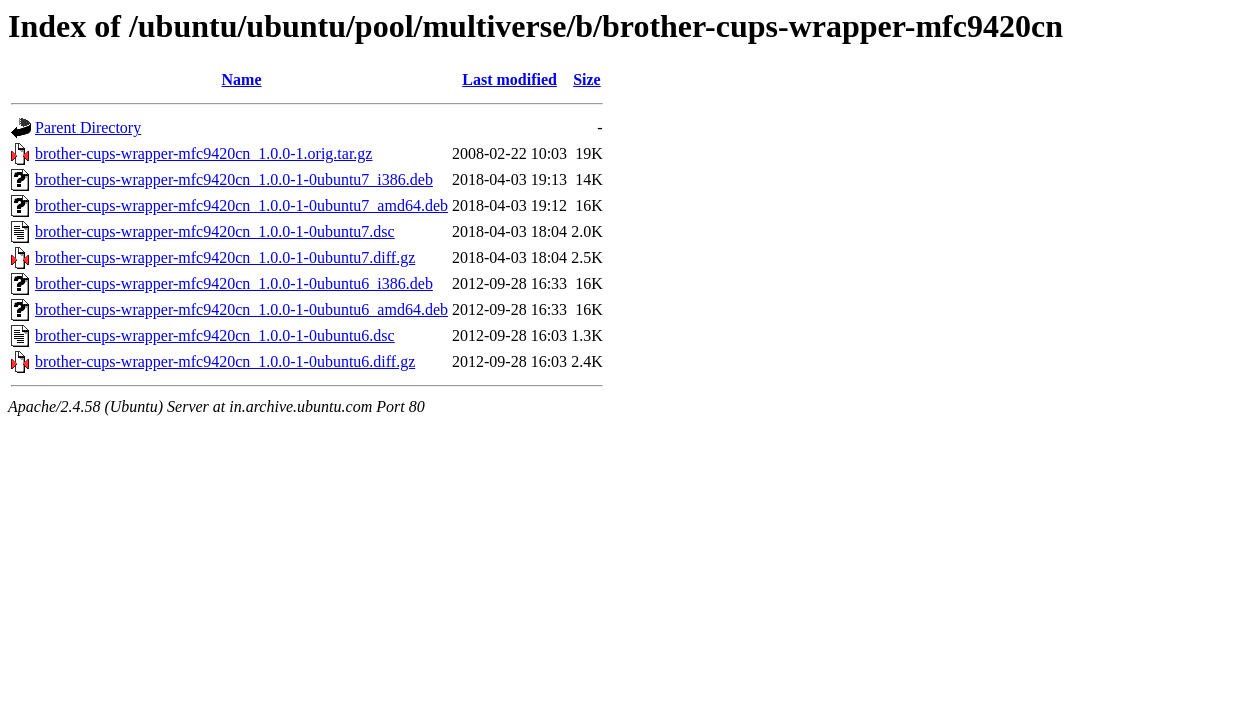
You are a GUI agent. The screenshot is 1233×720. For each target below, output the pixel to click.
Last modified (509, 79)
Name (242, 79)
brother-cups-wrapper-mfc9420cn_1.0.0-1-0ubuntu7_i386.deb (234, 179)
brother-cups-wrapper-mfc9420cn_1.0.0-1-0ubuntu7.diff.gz (225, 257)
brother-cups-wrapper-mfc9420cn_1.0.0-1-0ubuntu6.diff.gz (225, 361)
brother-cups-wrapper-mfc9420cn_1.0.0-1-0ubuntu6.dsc (215, 335)
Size (587, 79)
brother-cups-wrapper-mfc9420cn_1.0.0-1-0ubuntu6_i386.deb (234, 283)
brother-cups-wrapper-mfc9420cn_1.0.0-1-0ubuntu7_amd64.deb (241, 205)
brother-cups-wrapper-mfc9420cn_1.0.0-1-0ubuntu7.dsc (215, 231)
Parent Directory (88, 127)
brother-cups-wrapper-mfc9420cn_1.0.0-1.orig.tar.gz (203, 153)
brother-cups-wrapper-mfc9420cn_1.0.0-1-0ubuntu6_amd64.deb (241, 309)
